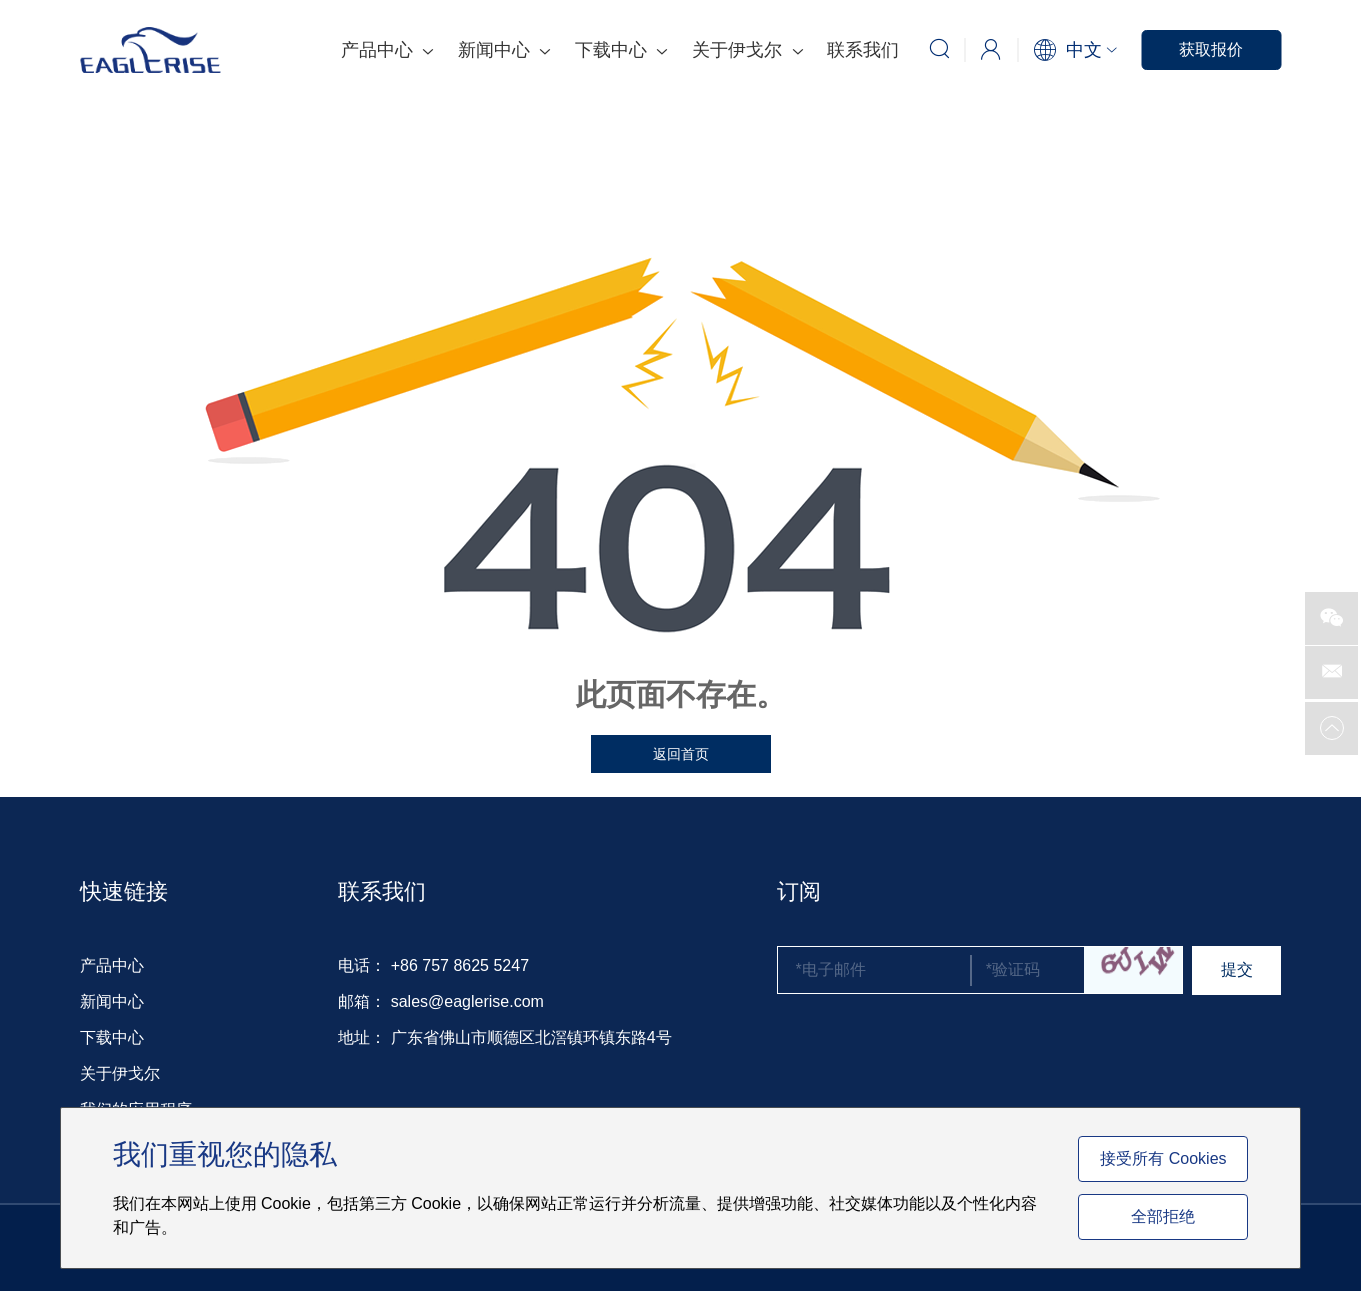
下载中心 (621, 50)
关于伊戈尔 (747, 50)
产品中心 (387, 50)
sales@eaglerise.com (467, 1001)
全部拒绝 (1163, 1216)
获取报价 (1211, 49)
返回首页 (681, 754)
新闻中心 (504, 50)
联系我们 (863, 50)
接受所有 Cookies (1163, 1158)
